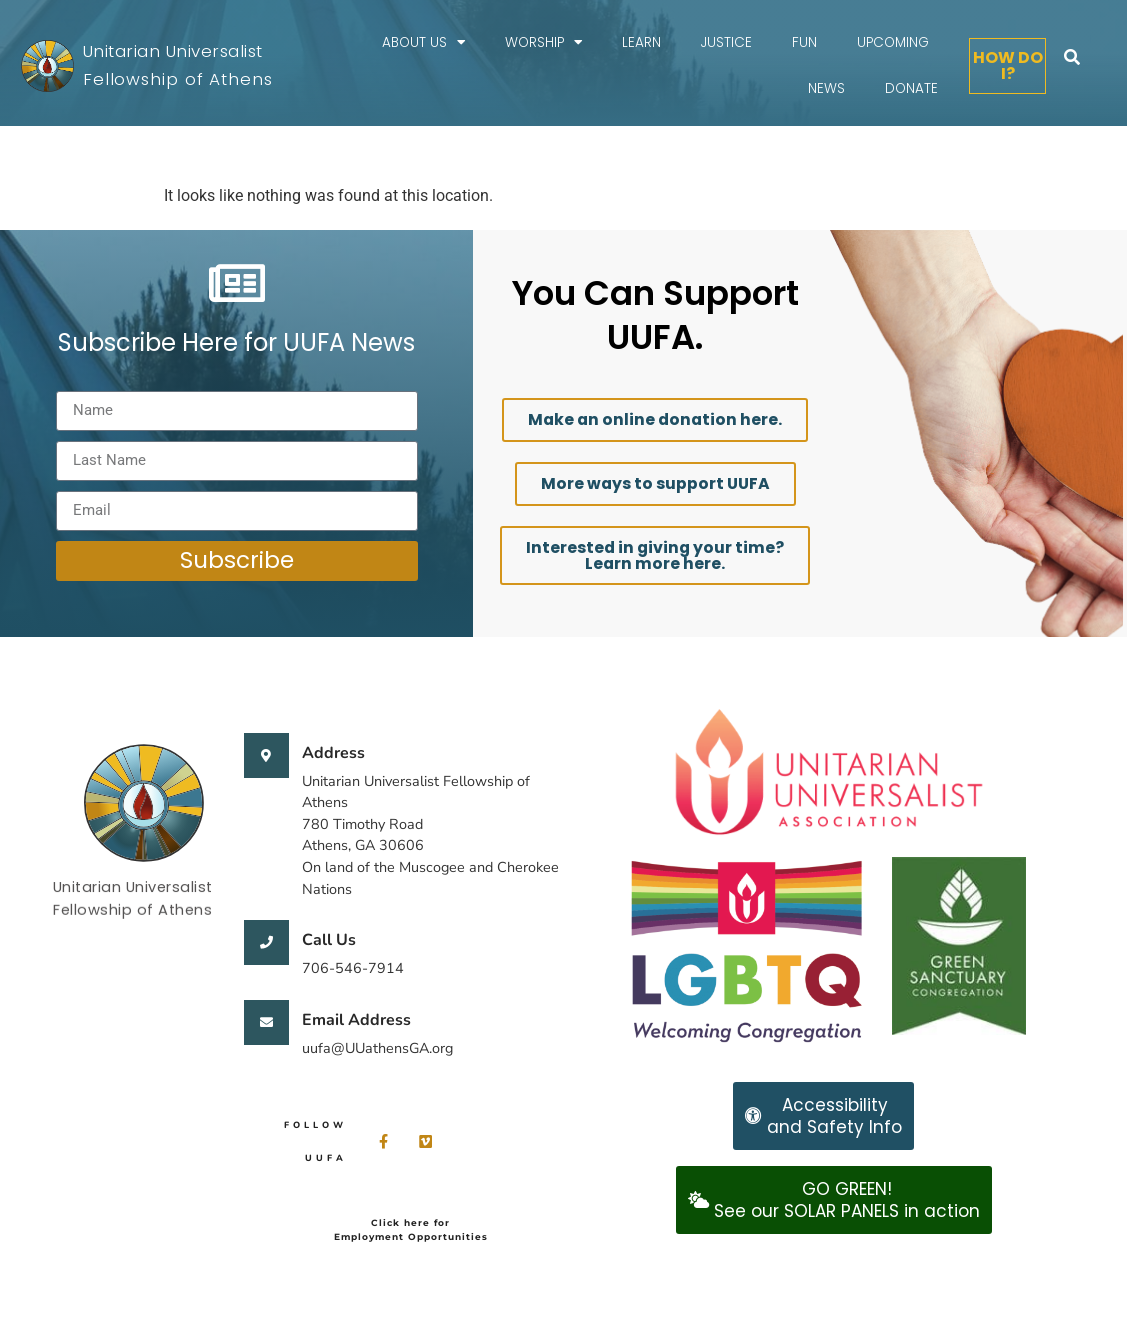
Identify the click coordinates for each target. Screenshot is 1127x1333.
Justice (726, 42)
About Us (423, 43)
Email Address (356, 1020)
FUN (804, 42)
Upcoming (893, 42)
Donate (911, 88)
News (826, 88)
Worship (543, 43)
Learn (641, 42)
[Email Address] (266, 1022)
